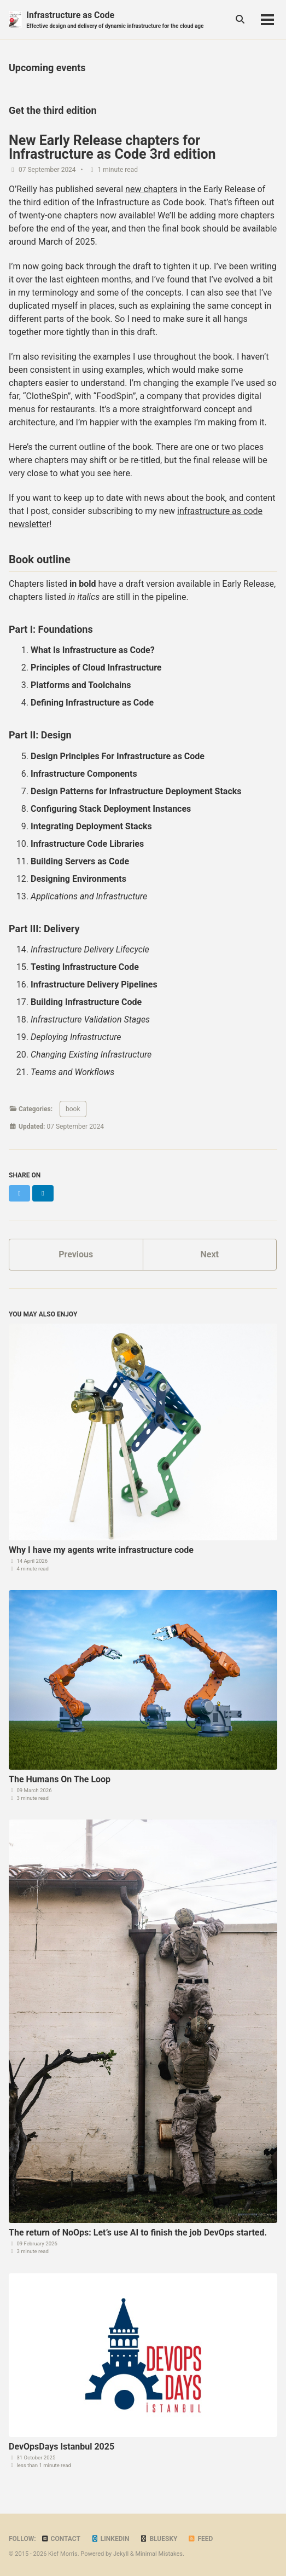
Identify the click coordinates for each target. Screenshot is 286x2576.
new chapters (151, 189)
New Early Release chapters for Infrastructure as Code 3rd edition (112, 147)
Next (210, 1254)
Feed (200, 2539)
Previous (76, 1254)
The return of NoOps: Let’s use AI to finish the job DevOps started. (138, 2232)
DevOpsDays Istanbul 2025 (61, 2446)
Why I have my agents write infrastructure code (101, 1550)
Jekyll (121, 2553)
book (73, 1109)
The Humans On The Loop (59, 1779)
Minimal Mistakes (159, 2553)
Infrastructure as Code (114, 20)
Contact (60, 2539)
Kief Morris (63, 2553)
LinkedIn (110, 2539)
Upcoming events (47, 67)
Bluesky (158, 2539)
